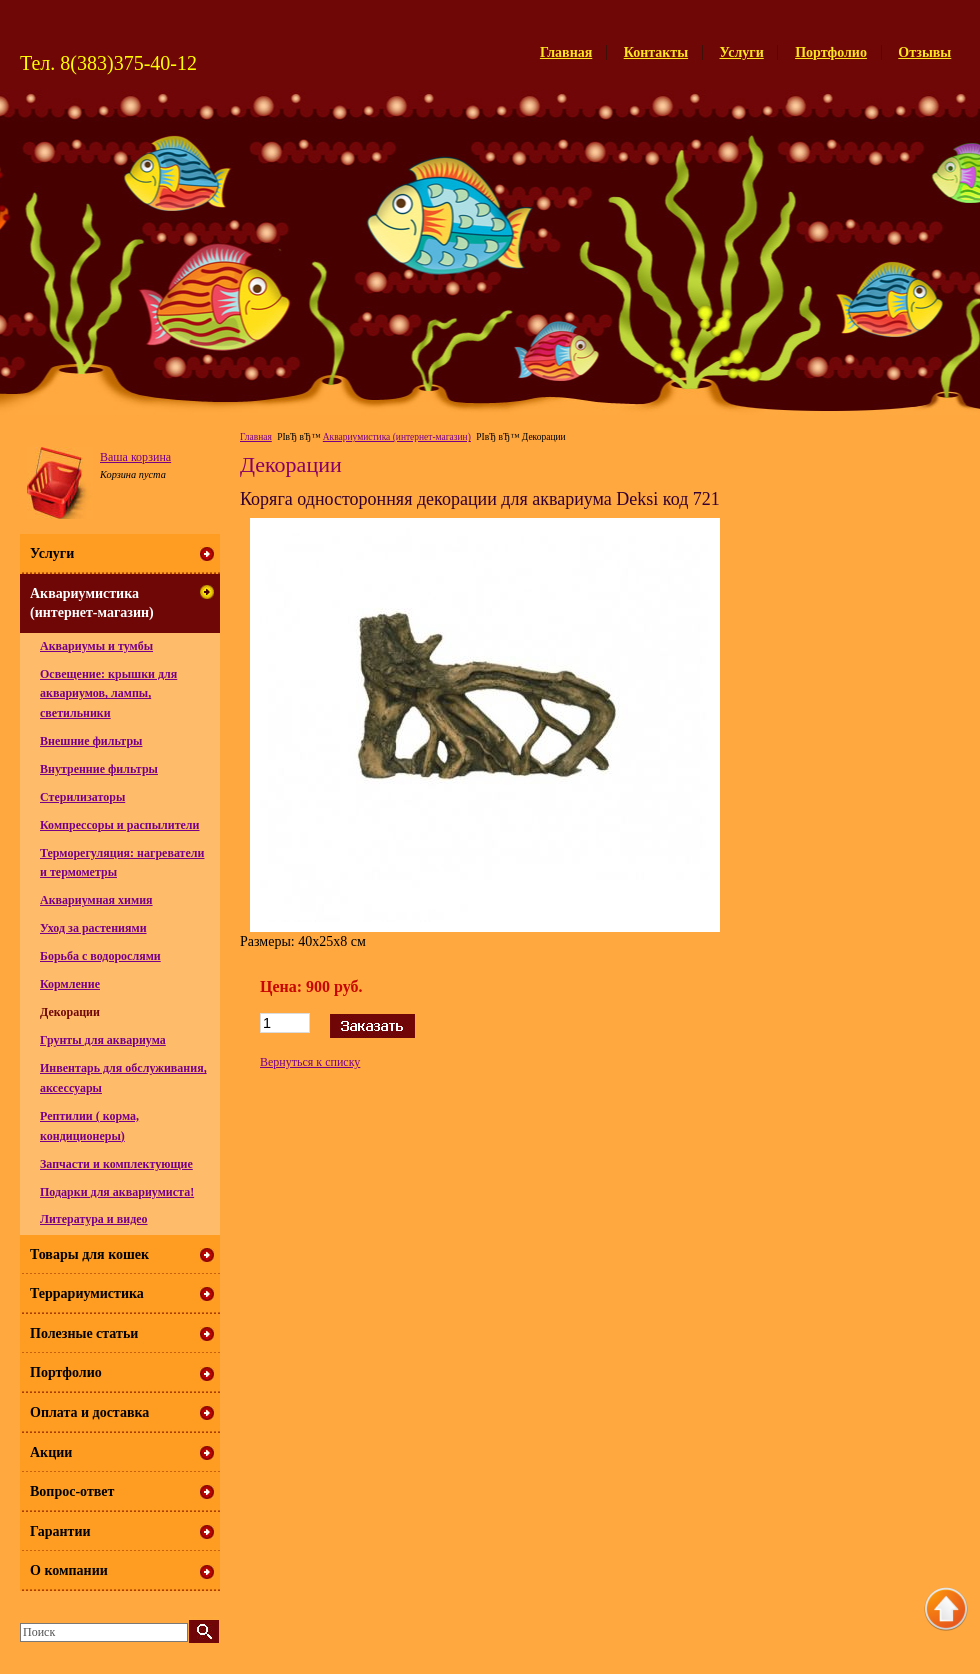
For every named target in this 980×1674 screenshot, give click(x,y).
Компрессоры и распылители (120, 825)
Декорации (70, 1012)
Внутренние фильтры (99, 769)
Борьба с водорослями (100, 956)
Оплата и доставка (89, 1412)
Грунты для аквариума (103, 1040)
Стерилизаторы (82, 797)
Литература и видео (94, 1219)
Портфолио (831, 52)
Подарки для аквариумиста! (117, 1192)
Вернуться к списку (310, 1062)
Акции (51, 1452)
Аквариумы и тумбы (96, 646)
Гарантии (60, 1531)
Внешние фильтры (91, 741)
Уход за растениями (93, 928)
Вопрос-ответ (72, 1491)
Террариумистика (87, 1293)
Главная (566, 52)
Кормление (70, 984)
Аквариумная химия (96, 900)
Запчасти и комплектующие (116, 1164)
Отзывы (924, 52)
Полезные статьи (84, 1333)
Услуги (742, 52)
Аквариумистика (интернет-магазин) (397, 437)
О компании (69, 1570)
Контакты (656, 52)
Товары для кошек (89, 1254)
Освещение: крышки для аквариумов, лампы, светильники (108, 693)
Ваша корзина (135, 457)
